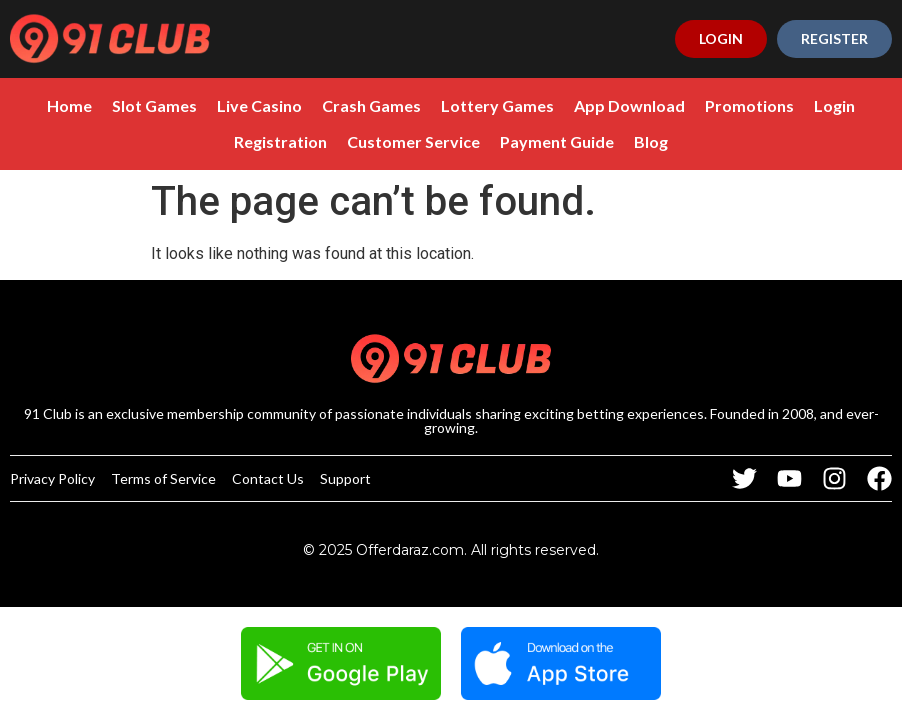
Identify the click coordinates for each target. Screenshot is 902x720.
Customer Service (413, 141)
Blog (651, 141)
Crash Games (371, 105)
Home (69, 105)
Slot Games (154, 105)
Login (834, 105)
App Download (629, 105)
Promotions (749, 105)
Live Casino (259, 105)
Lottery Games (497, 105)
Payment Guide (557, 141)
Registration (280, 141)
